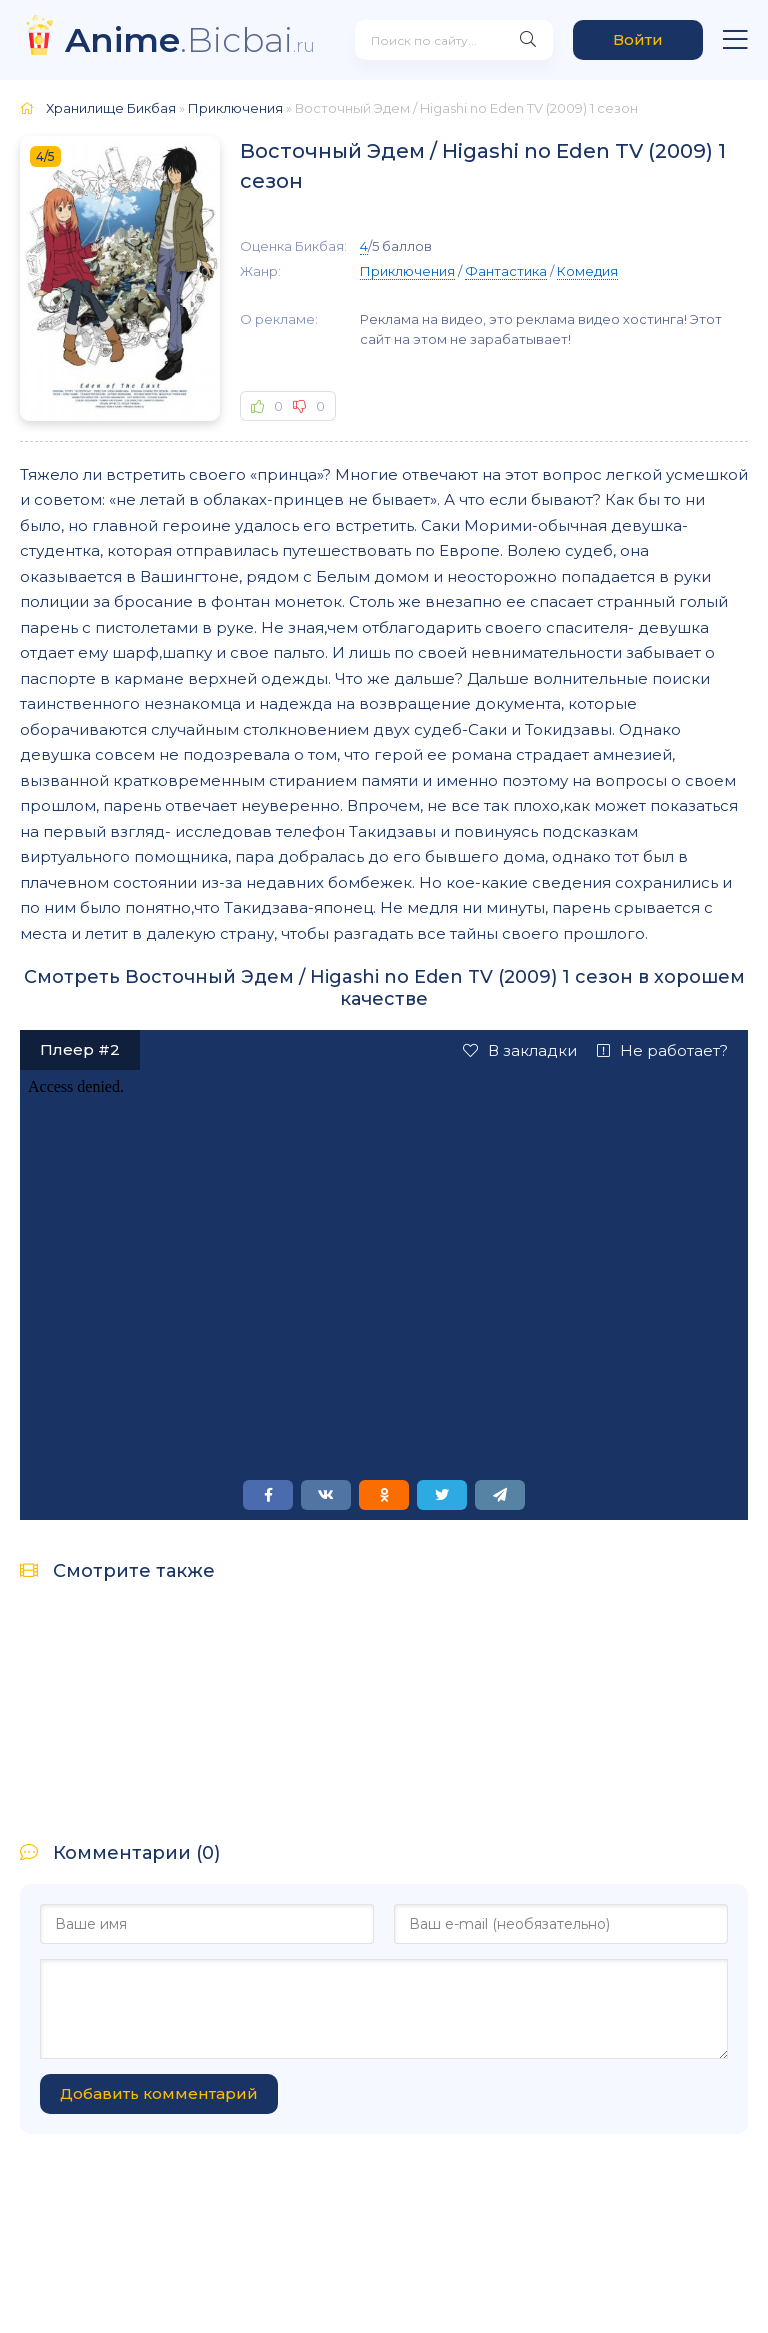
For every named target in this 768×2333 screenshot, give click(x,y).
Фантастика (506, 271)
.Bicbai (190, 39)
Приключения (407, 271)
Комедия (587, 271)
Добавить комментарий (159, 2093)
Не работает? (662, 1050)
